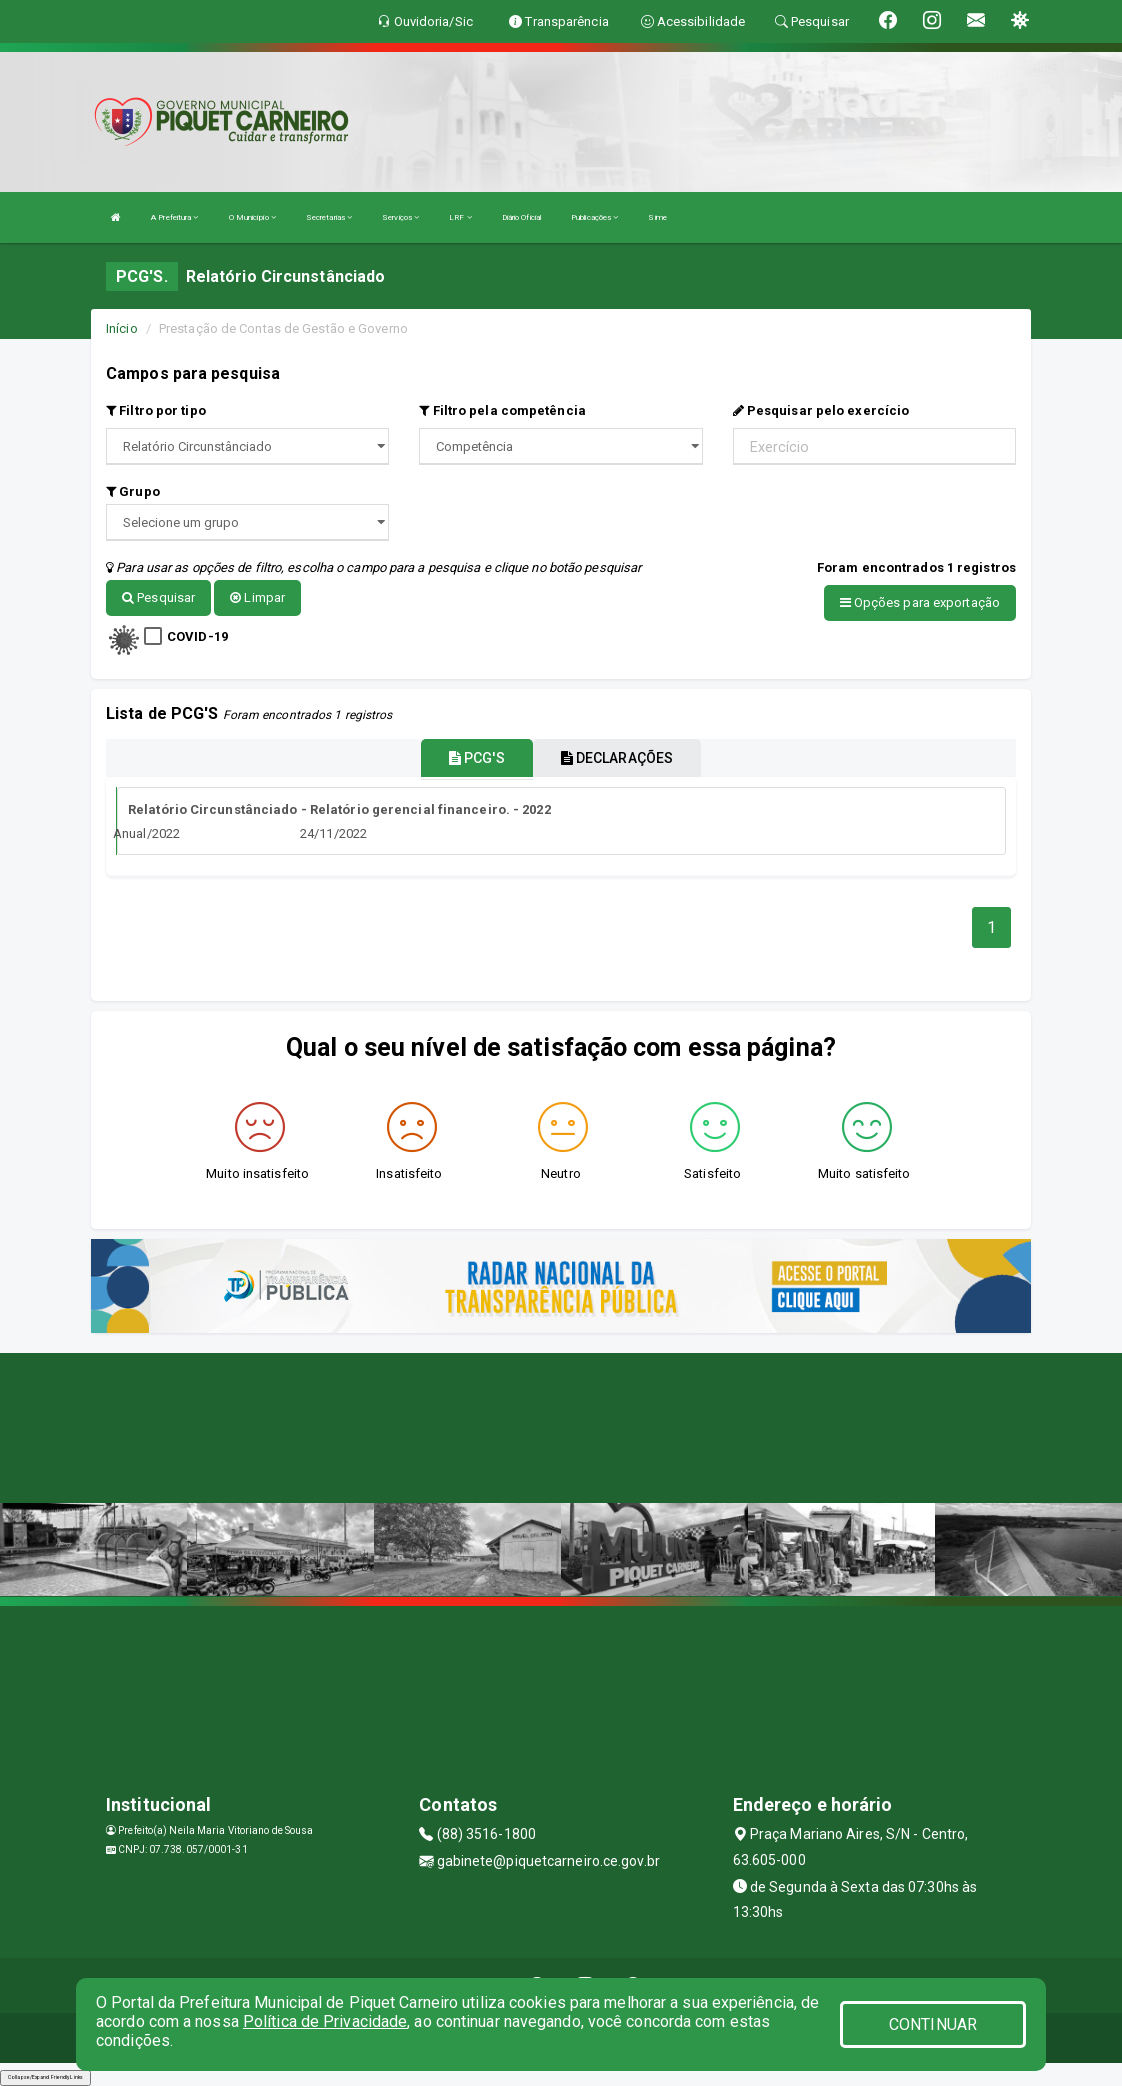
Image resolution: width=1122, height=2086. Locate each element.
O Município (252, 217)
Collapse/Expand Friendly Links (45, 2076)
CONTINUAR (933, 2024)
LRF (460, 217)
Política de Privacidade (325, 2021)
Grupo (133, 491)
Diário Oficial (521, 217)
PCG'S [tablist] (477, 756)
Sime (657, 217)
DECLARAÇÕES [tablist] (617, 756)
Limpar (257, 597)
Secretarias (329, 217)
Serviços (400, 217)
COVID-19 (197, 635)
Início (122, 328)
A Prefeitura (174, 217)
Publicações (594, 217)
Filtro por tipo (156, 410)
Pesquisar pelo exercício (821, 410)
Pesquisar (158, 597)
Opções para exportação (920, 602)
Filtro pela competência (502, 410)
